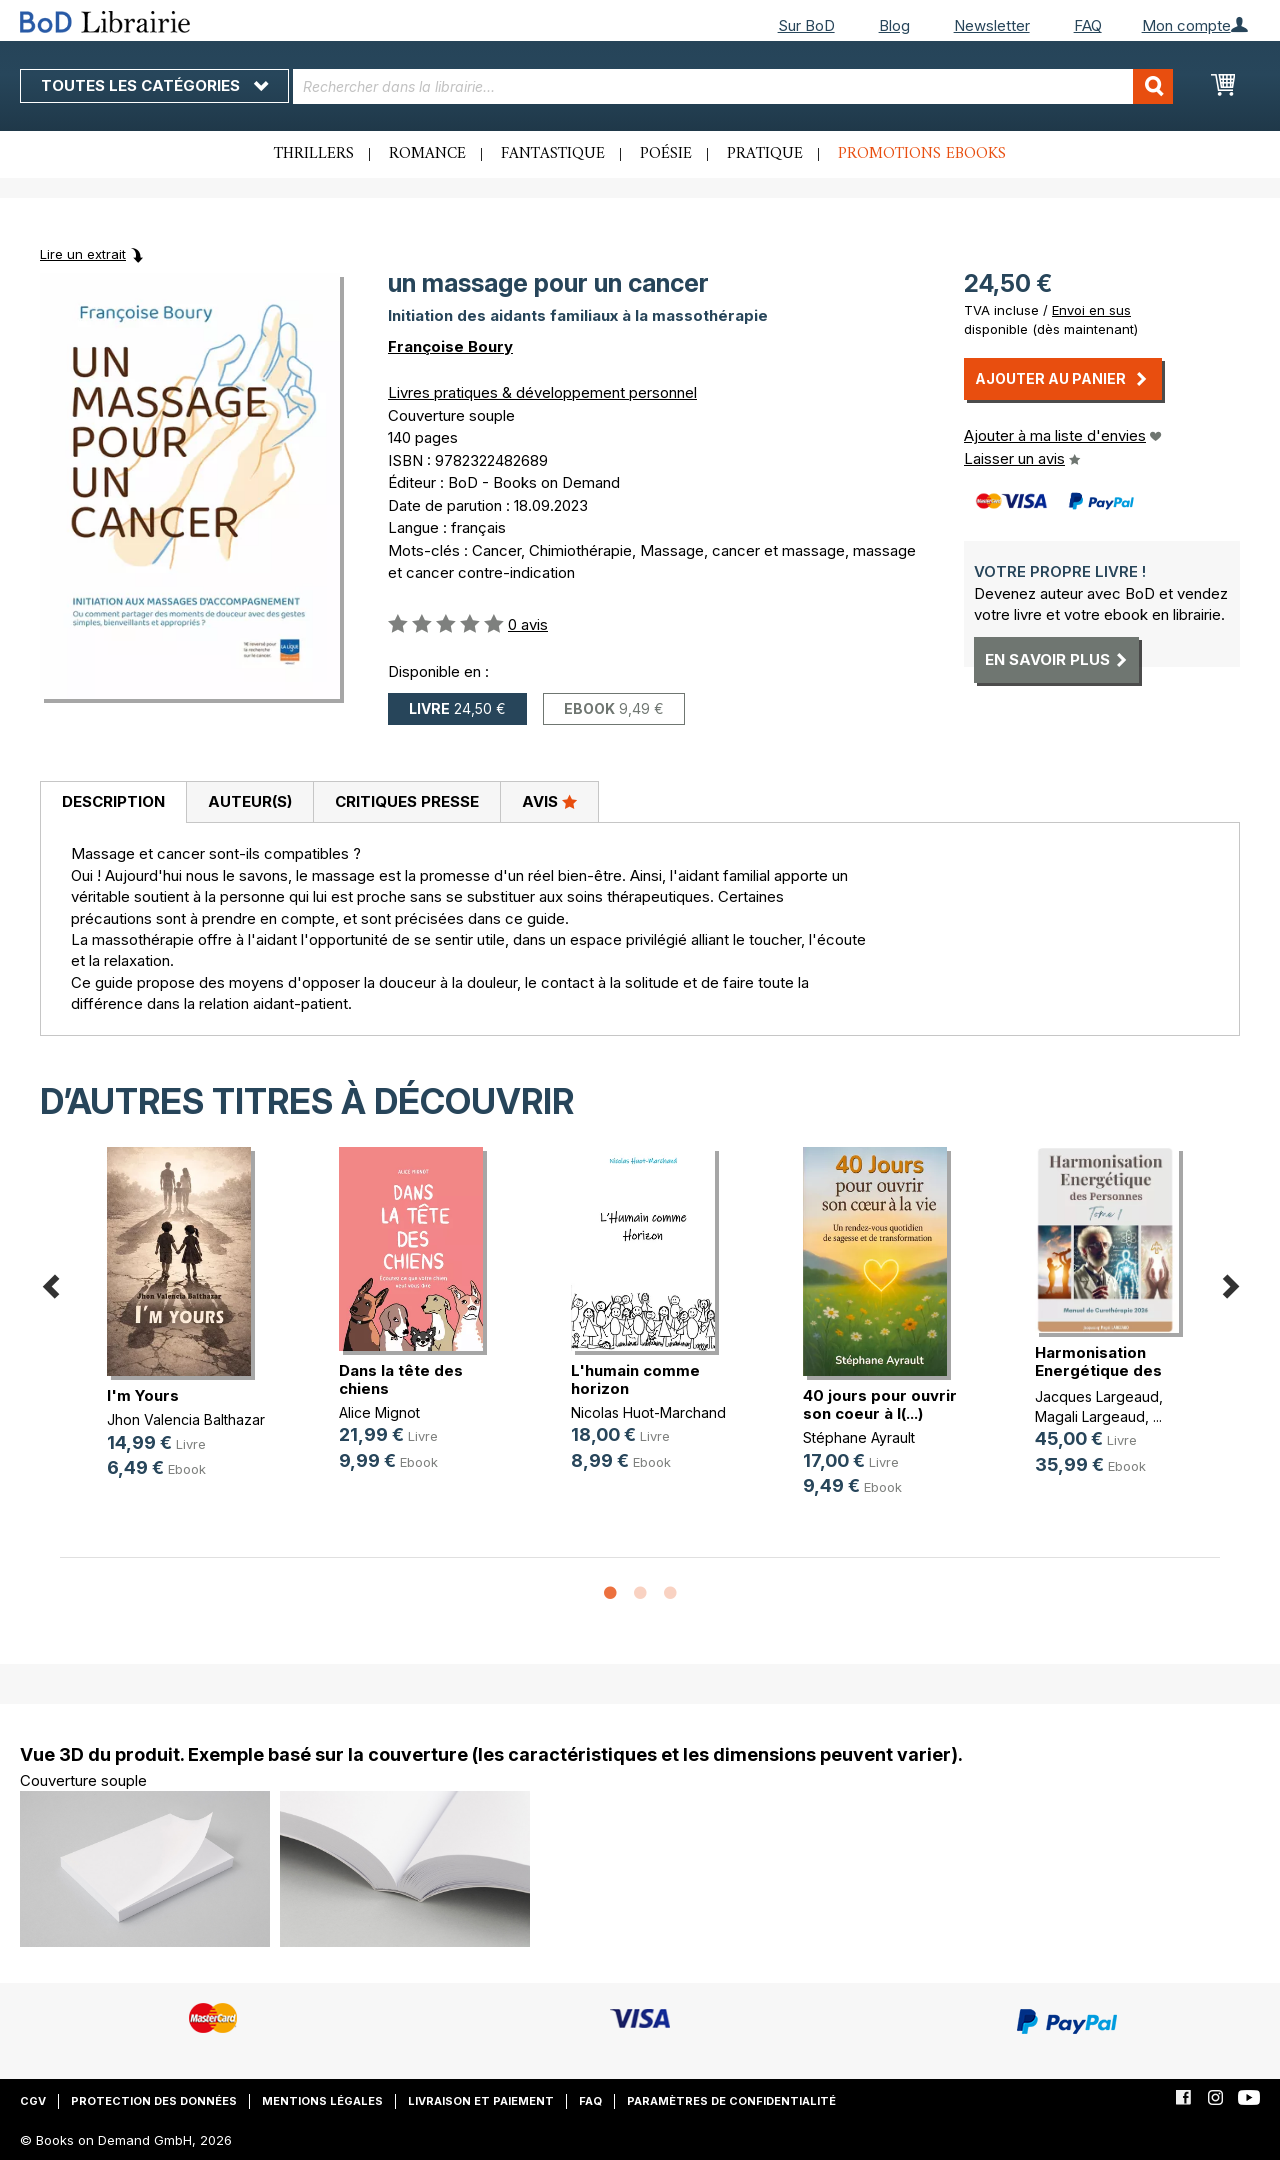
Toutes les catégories (154, 85)
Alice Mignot (379, 1412)
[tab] (113, 803)
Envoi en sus (1091, 310)
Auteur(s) (250, 801)
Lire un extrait (83, 254)
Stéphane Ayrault (859, 1437)
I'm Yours (143, 1395)
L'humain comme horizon (635, 1379)
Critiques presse (407, 801)
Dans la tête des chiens (401, 1379)
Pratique (765, 154)
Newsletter (992, 25)
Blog (894, 25)
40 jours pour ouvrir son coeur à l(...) (880, 1404)
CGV (33, 2101)
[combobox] (733, 86)
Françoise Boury (450, 346)
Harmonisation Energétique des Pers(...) (1098, 1370)
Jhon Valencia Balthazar (186, 1419)
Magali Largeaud (1090, 1416)
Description (113, 801)
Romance (427, 154)
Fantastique (553, 154)
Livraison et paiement (481, 2101)
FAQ (1088, 25)
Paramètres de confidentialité (731, 2101)
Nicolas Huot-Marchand (648, 1412)
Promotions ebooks (922, 154)
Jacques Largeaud (1097, 1396)
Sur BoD (806, 25)
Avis (549, 801)
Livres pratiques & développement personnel (542, 392)
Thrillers (314, 154)
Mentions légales (322, 2101)
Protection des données (154, 2101)
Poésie (666, 154)
